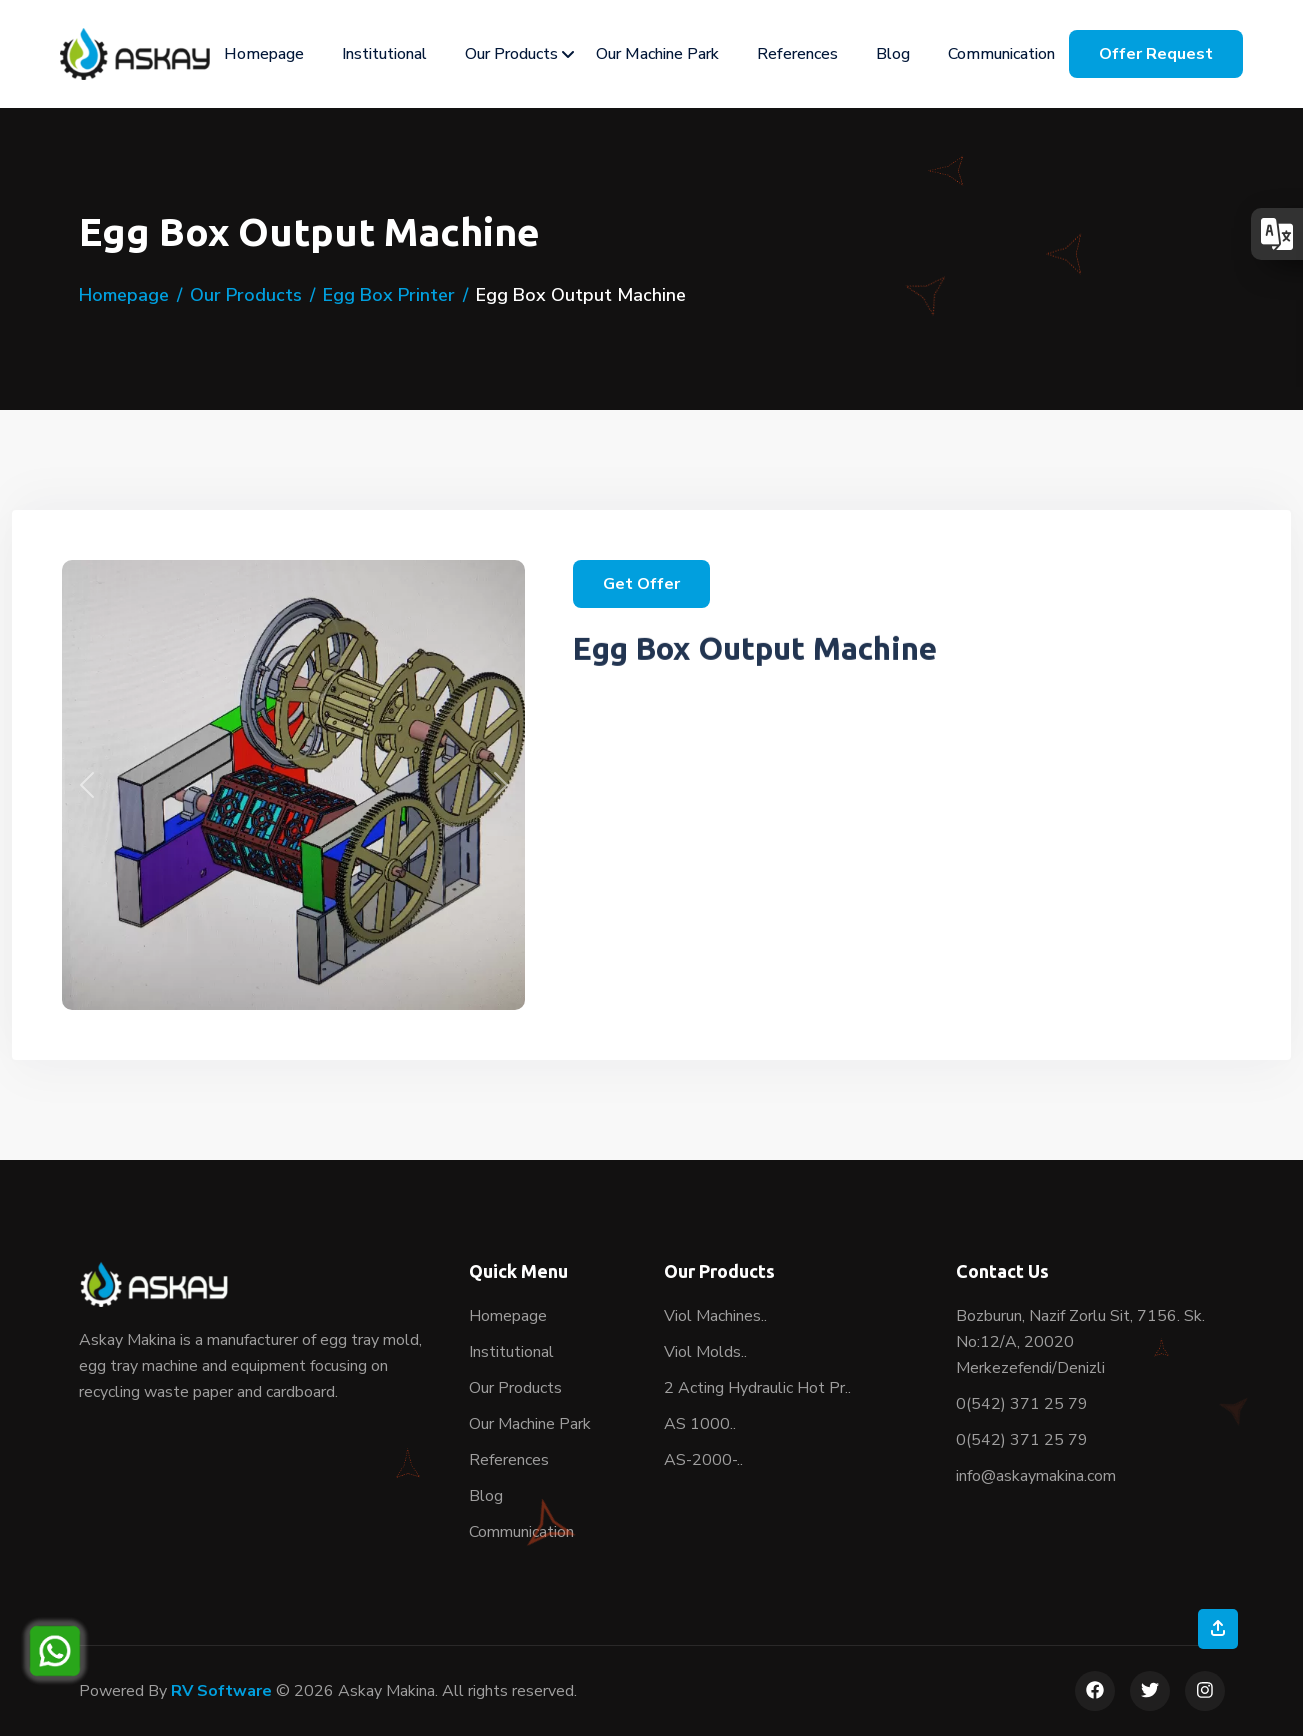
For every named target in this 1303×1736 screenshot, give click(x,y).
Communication (1001, 54)
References (797, 54)
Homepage (264, 54)
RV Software (221, 1691)
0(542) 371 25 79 (1022, 1404)
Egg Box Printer (389, 295)
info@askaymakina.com (1036, 1476)
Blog (893, 54)
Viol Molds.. (705, 1352)
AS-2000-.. (703, 1460)
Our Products (511, 54)
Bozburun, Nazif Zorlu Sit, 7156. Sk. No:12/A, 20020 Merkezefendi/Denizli (1080, 1342)
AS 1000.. (700, 1424)
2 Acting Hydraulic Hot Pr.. (757, 1388)
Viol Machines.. (715, 1316)
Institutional (384, 54)
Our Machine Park (657, 54)
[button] (86, 785)
